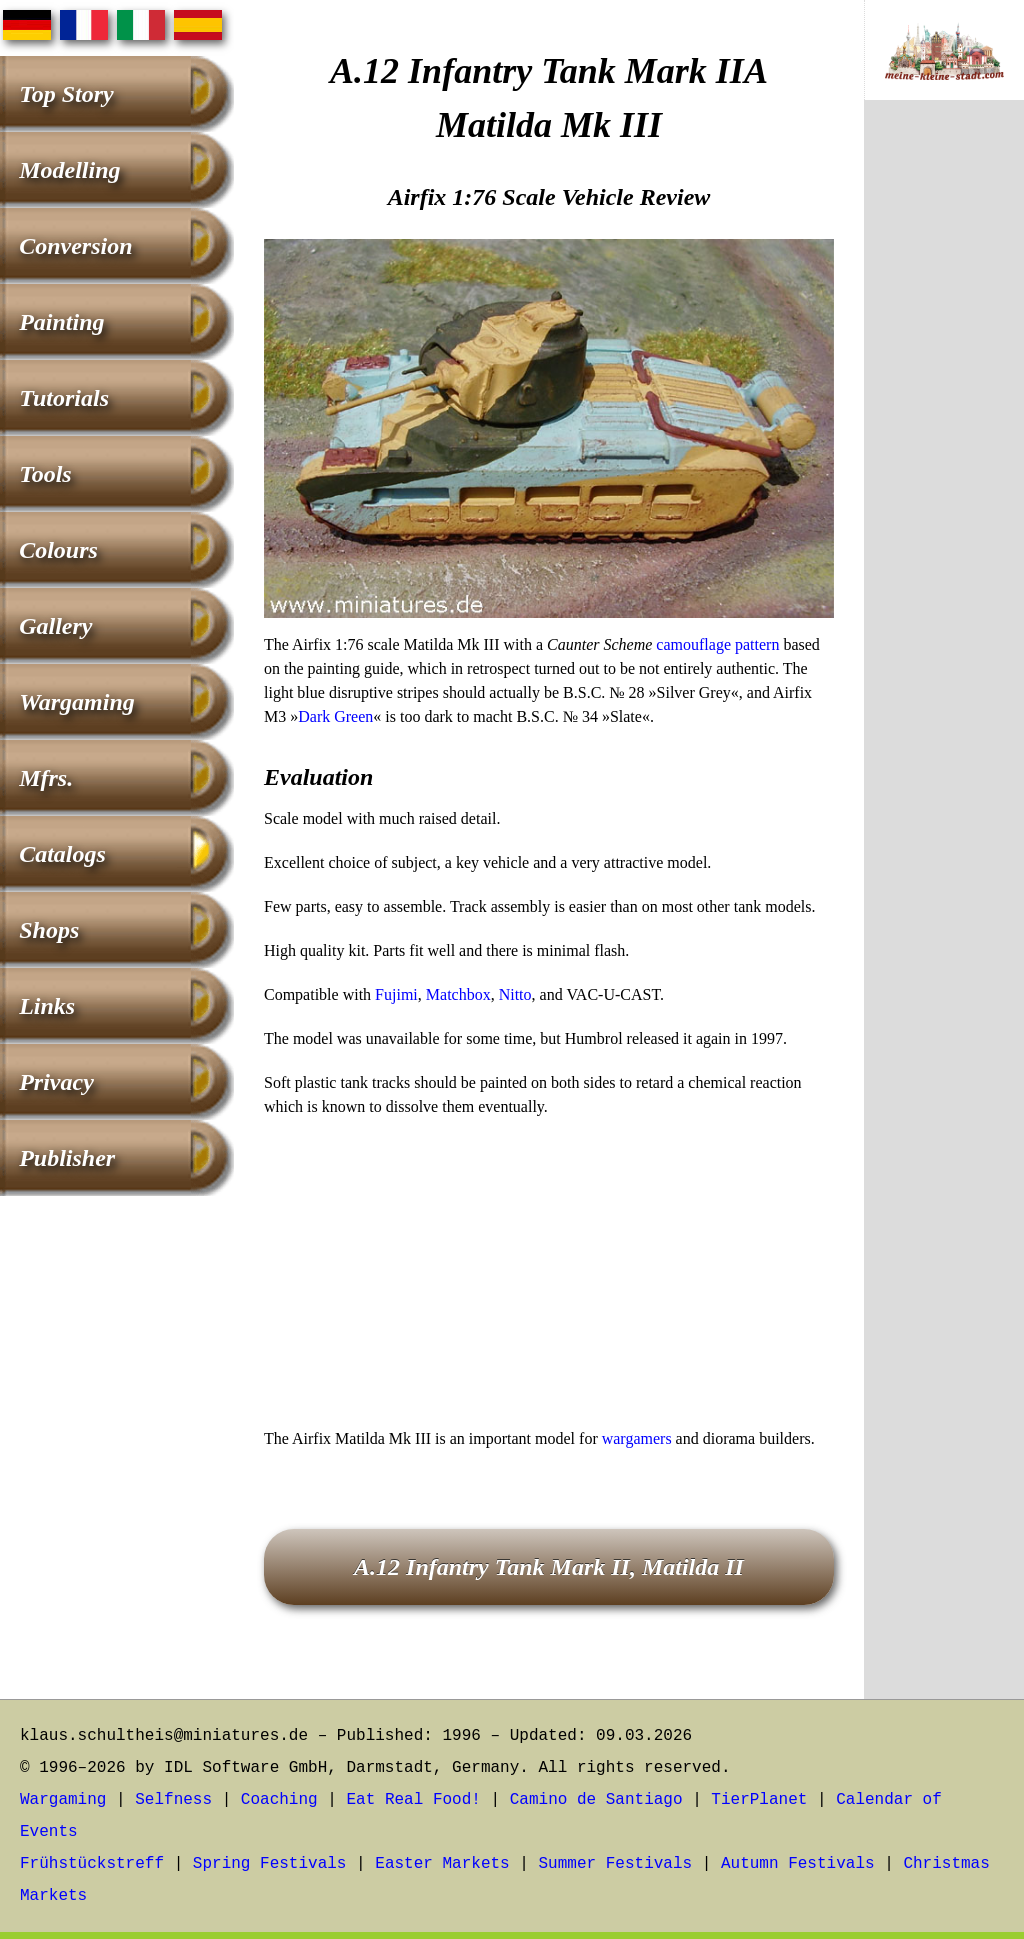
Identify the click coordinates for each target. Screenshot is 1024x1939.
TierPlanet (759, 1800)
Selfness (173, 1800)
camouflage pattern (717, 644)
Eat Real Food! (413, 1800)
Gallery (55, 626)
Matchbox (458, 994)
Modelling (69, 170)
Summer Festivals (616, 1864)
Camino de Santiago (596, 1800)
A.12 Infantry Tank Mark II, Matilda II (549, 1567)
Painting (61, 322)
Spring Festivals (270, 1864)
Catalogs (62, 854)
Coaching (279, 1800)
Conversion (75, 246)
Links (47, 1006)
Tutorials (64, 398)
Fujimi (396, 994)
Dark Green (335, 716)
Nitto (515, 994)
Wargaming (77, 702)
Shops (49, 930)
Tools (45, 474)
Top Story (66, 94)
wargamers (637, 1438)
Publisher (67, 1158)
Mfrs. (46, 778)
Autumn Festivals (798, 1864)
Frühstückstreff (92, 1864)
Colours (58, 550)
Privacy (56, 1082)
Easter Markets (442, 1864)
